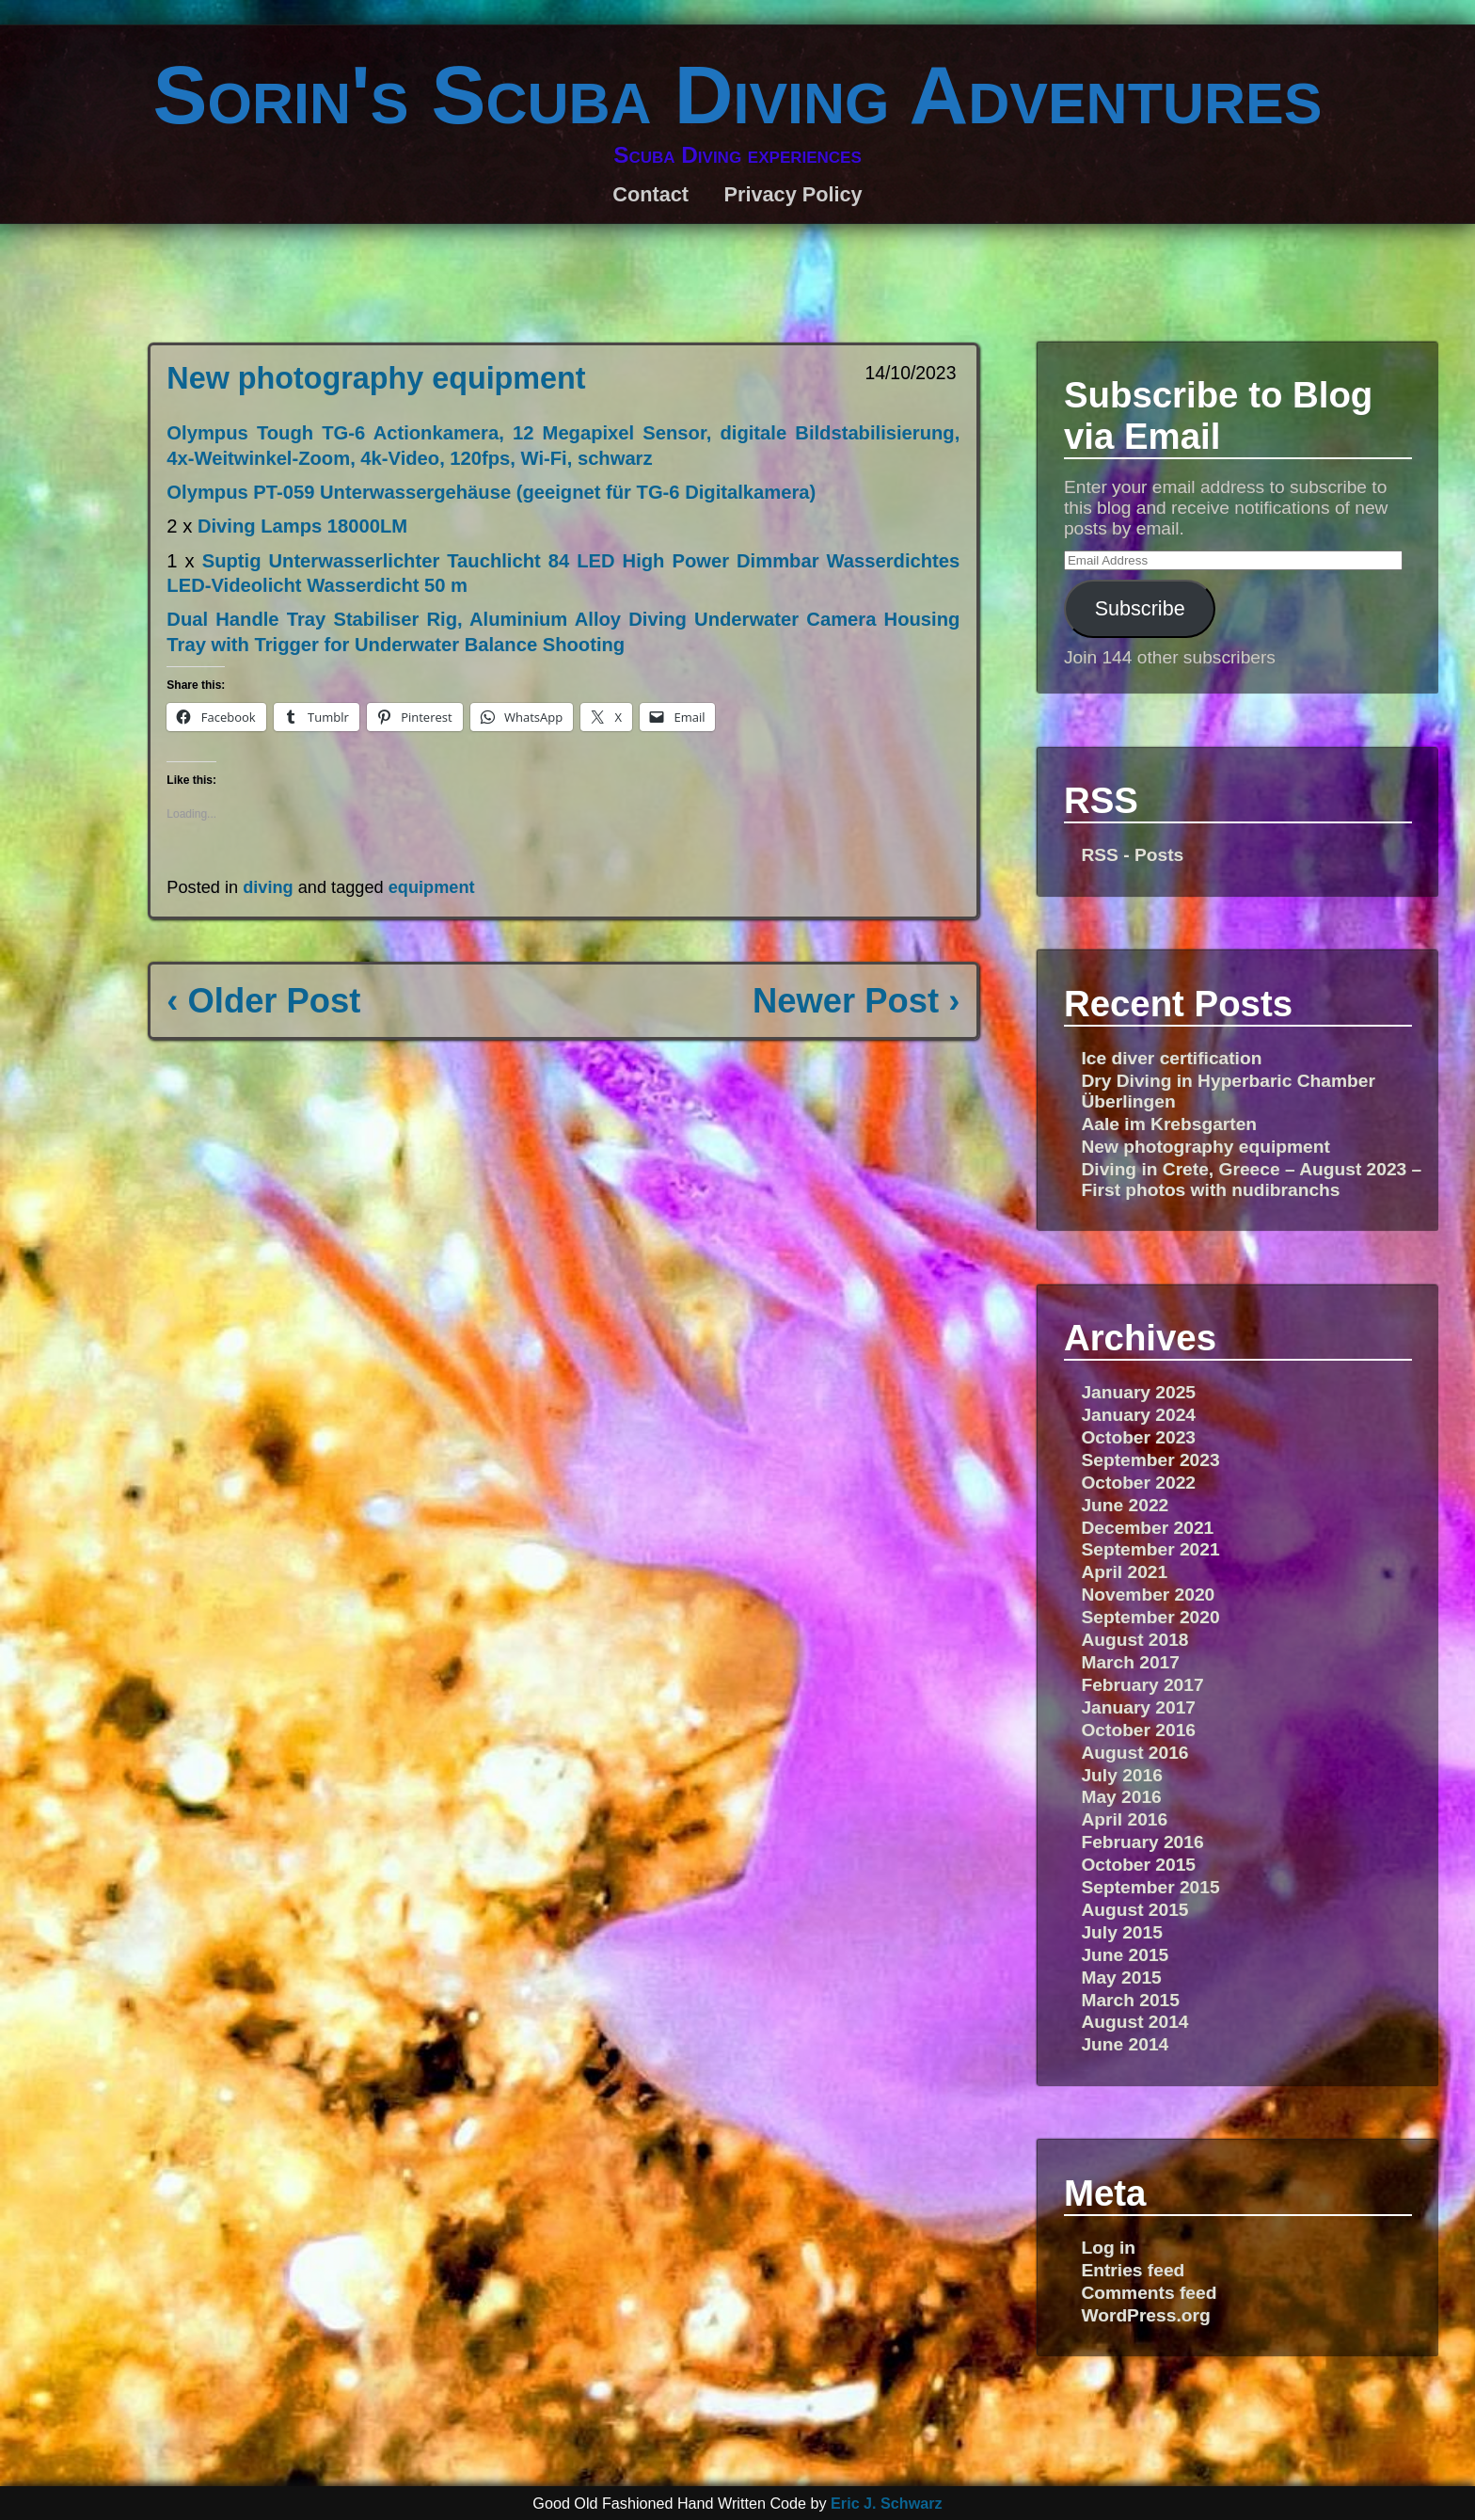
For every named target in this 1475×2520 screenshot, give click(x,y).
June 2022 (1124, 1505)
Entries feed (1132, 2270)
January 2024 (1138, 1415)
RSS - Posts (1132, 855)
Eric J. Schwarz (887, 2503)
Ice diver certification (1171, 1058)
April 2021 (1124, 1572)
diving (268, 887)
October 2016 (1138, 1730)
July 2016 (1121, 1775)
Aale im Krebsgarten (1169, 1124)
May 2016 (1121, 1797)
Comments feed (1148, 2293)
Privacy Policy (792, 194)
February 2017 (1142, 1685)
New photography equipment (376, 378)
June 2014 (1124, 2044)
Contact (650, 194)
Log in (1108, 2247)
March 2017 (1130, 1662)
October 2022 (1138, 1482)
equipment (432, 887)
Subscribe (1140, 608)
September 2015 (1150, 1887)
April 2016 (1124, 1819)
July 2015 (1121, 1932)
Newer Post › (856, 1000)
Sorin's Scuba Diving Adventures (738, 94)
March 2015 (1130, 2000)
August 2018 (1134, 1640)
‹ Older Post (263, 1000)
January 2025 (1138, 1392)
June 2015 (1124, 1955)
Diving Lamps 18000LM (302, 526)
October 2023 (1138, 1437)
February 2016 (1142, 1842)
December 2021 (1147, 1528)
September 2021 (1150, 1549)
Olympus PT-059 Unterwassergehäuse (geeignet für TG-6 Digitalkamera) (491, 492)
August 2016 (1134, 1752)
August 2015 (1134, 1910)
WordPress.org (1145, 2315)
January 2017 (1138, 1707)
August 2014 (1134, 2022)
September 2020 (1150, 1617)
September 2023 (1150, 1460)
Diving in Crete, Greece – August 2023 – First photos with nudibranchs (1251, 1179)
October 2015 (1138, 1864)
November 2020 (1147, 1594)
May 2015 (1121, 1977)
